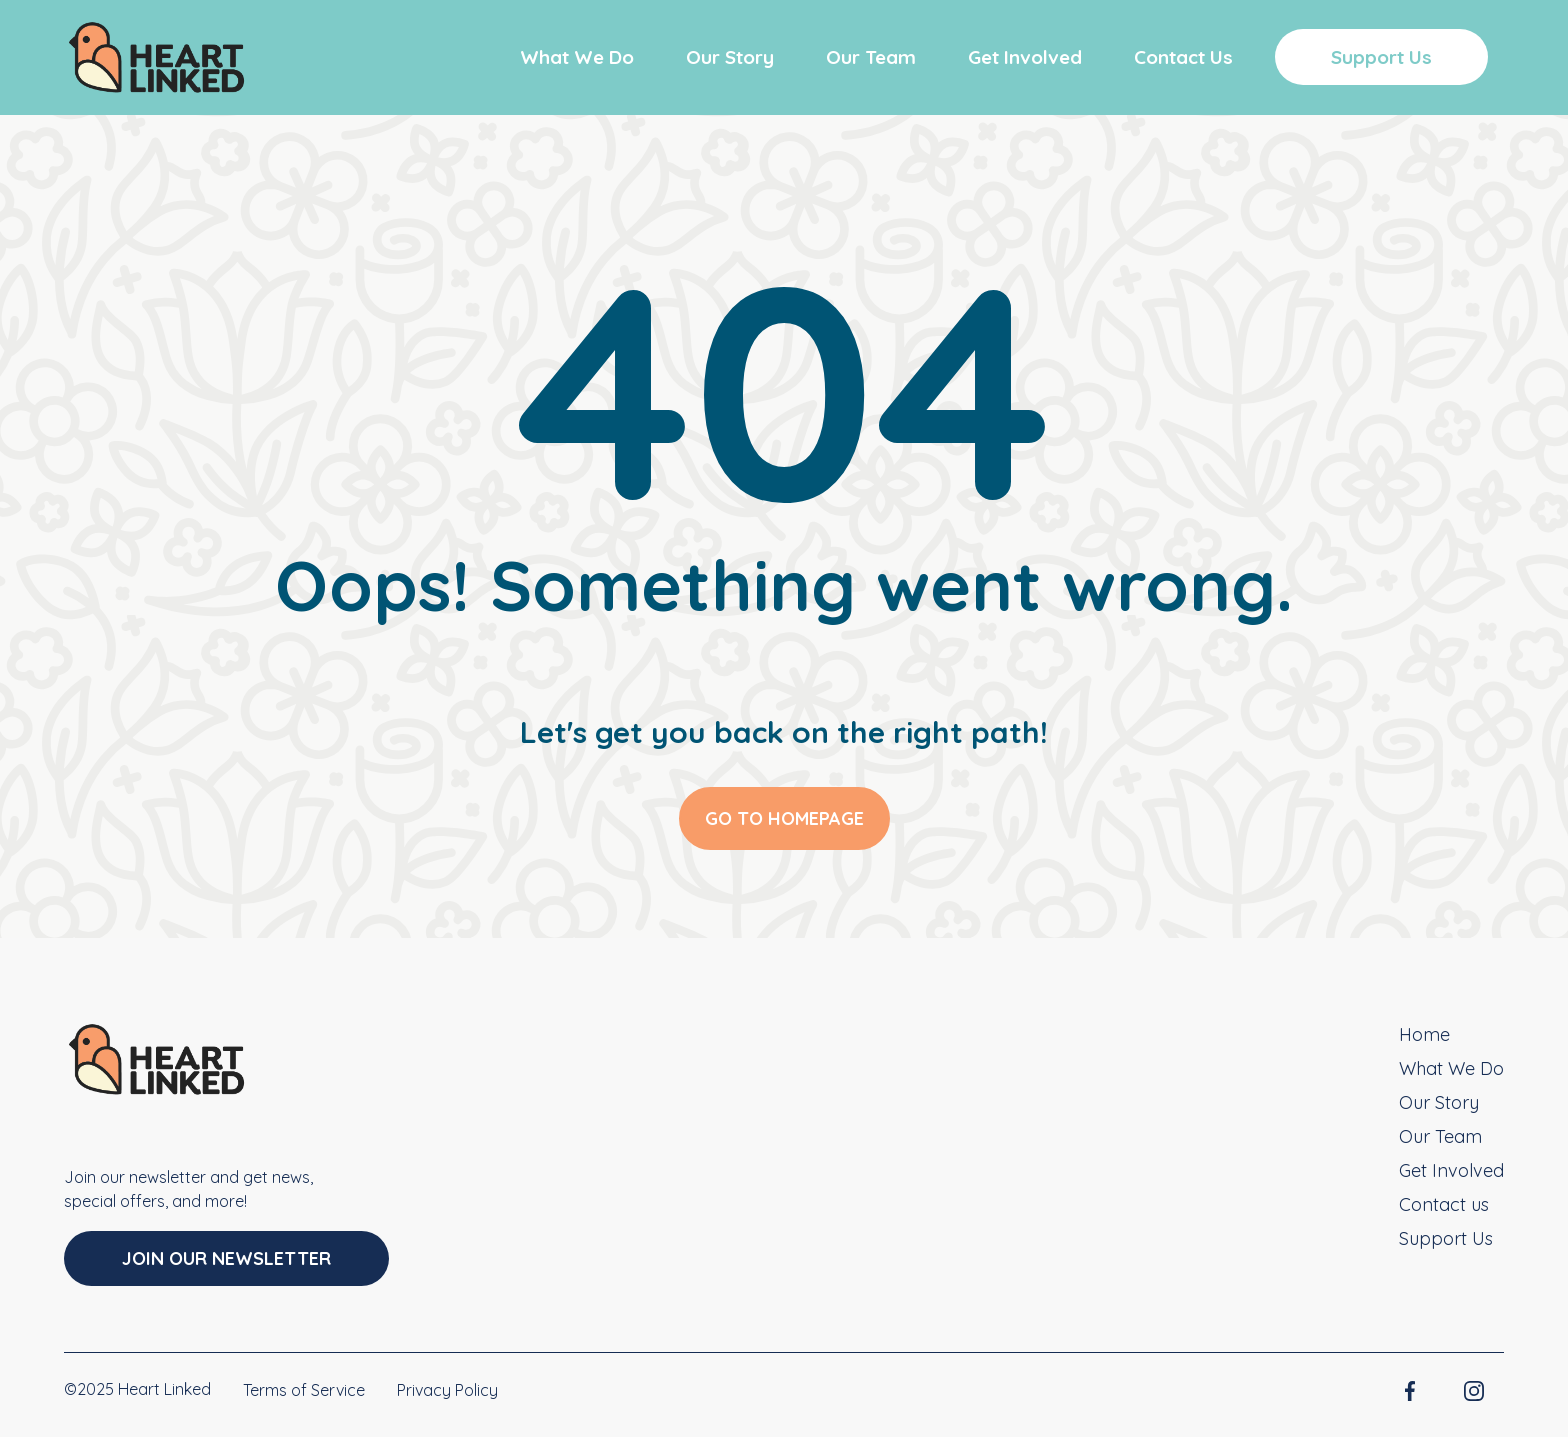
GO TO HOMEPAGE (784, 818)
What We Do (577, 57)
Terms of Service (304, 1390)
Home (1424, 1034)
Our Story (730, 57)
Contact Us (1183, 57)
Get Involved (1025, 57)
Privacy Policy (447, 1390)
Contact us (1444, 1204)
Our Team (871, 57)
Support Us (1381, 57)
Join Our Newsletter (226, 1258)
